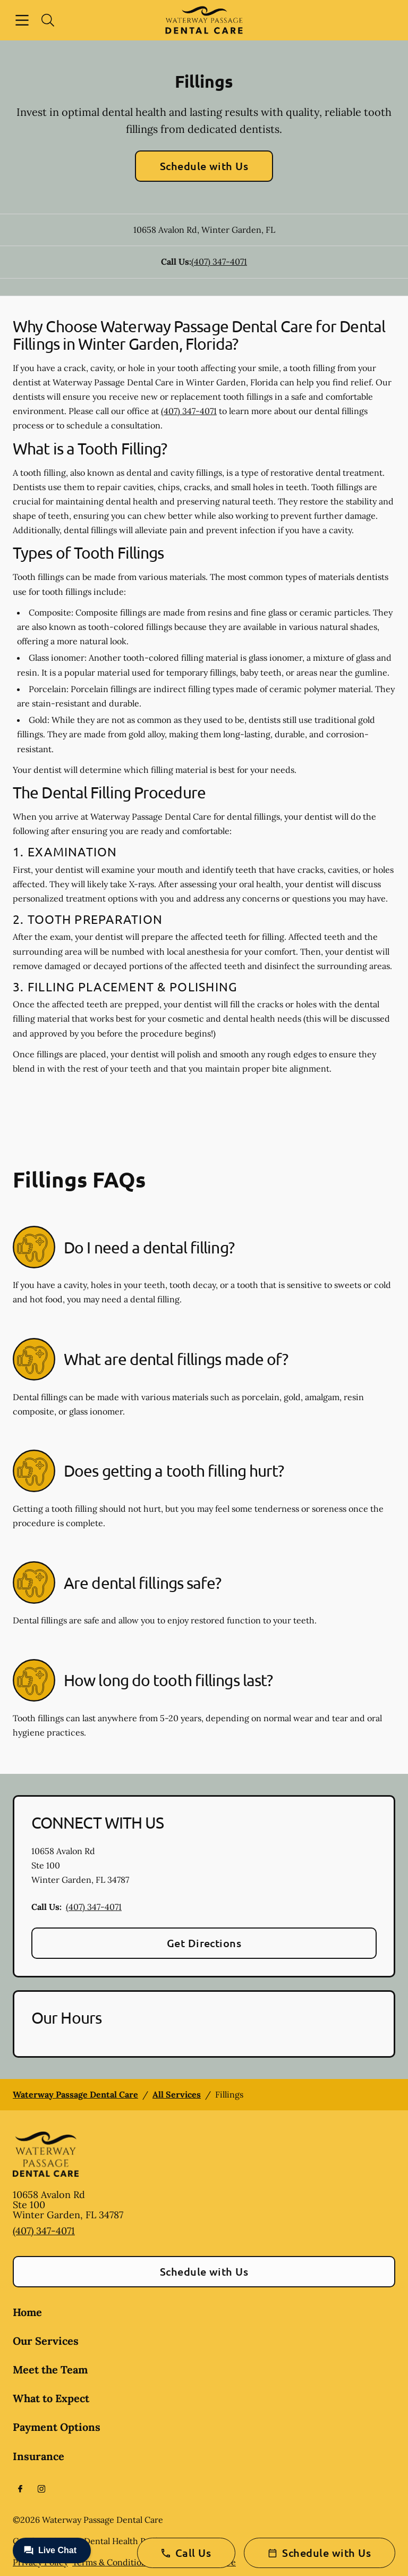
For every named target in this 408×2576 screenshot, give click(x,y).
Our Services (46, 2340)
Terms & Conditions (111, 2562)
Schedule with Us (204, 166)
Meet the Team (50, 2369)
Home (27, 2312)
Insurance (38, 2456)
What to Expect (51, 2398)
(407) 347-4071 (219, 261)
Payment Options (56, 2427)
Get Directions (204, 1943)
